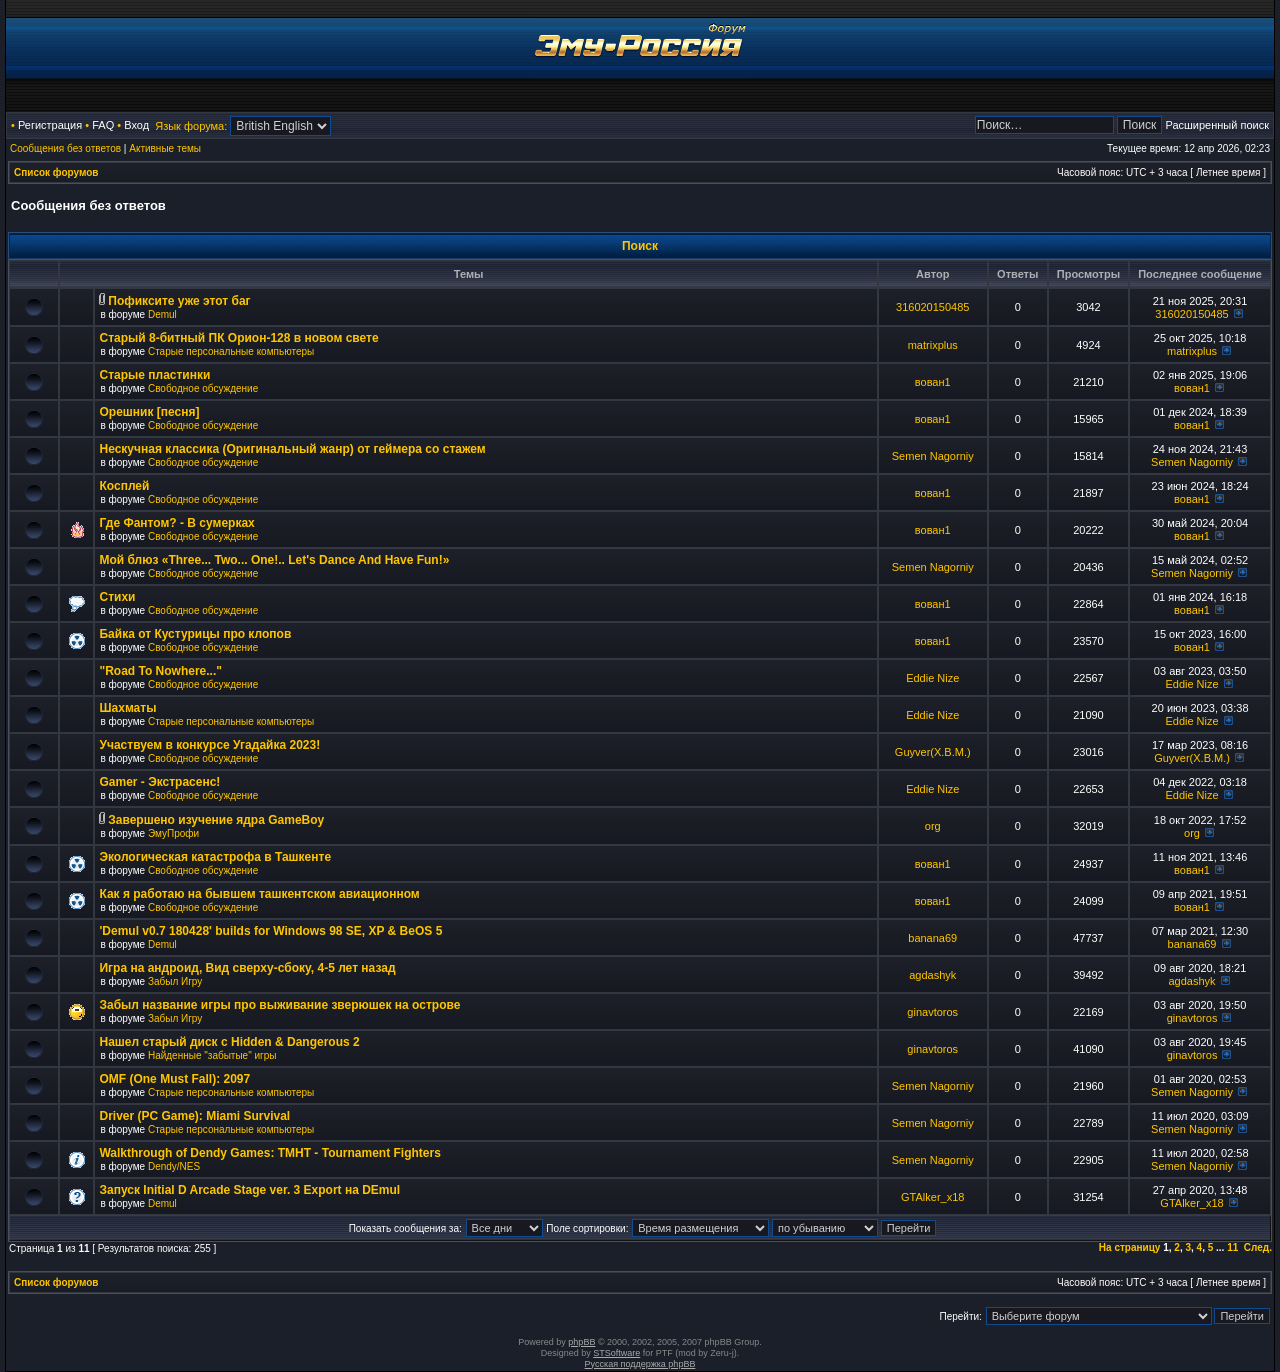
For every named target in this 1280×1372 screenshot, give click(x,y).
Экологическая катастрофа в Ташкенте (215, 857)
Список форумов (56, 172)
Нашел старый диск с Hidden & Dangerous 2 (229, 1042)
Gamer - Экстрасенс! (159, 782)
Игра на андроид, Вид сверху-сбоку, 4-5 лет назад (247, 968)
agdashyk (932, 975)
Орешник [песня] (149, 412)
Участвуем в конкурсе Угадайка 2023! (209, 745)
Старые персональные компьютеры (231, 351)
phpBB (581, 1342)
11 (1232, 1247)
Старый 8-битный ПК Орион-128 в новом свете (238, 338)
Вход (136, 125)
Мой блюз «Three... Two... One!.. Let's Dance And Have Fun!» (274, 560)
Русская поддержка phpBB (640, 1364)
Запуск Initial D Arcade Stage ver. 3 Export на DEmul (249, 1190)
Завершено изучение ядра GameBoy (216, 820)
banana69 (932, 938)
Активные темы (165, 148)
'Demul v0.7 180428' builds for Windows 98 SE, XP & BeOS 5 (270, 931)
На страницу (1130, 1247)
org (933, 826)
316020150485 (932, 307)
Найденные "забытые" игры (212, 1055)
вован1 (933, 382)
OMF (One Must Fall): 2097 (174, 1079)
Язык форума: (191, 126)
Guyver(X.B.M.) (933, 752)
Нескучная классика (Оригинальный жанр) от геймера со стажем (292, 449)
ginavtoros (932, 1012)
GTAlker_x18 (932, 1197)
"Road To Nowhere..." (160, 671)
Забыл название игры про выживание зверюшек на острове (279, 1005)
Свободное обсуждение (203, 388)
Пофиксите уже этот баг (179, 301)
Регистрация (50, 125)
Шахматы (127, 708)
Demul (162, 314)
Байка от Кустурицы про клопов (195, 634)
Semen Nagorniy (933, 456)
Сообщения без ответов (65, 148)
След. (1258, 1247)
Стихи (117, 597)
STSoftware (616, 1353)
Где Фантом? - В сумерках (176, 523)
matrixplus (933, 345)
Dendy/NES (174, 1166)
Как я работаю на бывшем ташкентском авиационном (259, 894)
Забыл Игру (175, 981)
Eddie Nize (932, 678)
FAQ (103, 125)
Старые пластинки (154, 375)
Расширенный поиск (1217, 125)
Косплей (124, 486)
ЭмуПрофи (173, 833)
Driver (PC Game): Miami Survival (194, 1116)
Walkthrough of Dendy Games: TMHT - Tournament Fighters (269, 1153)
